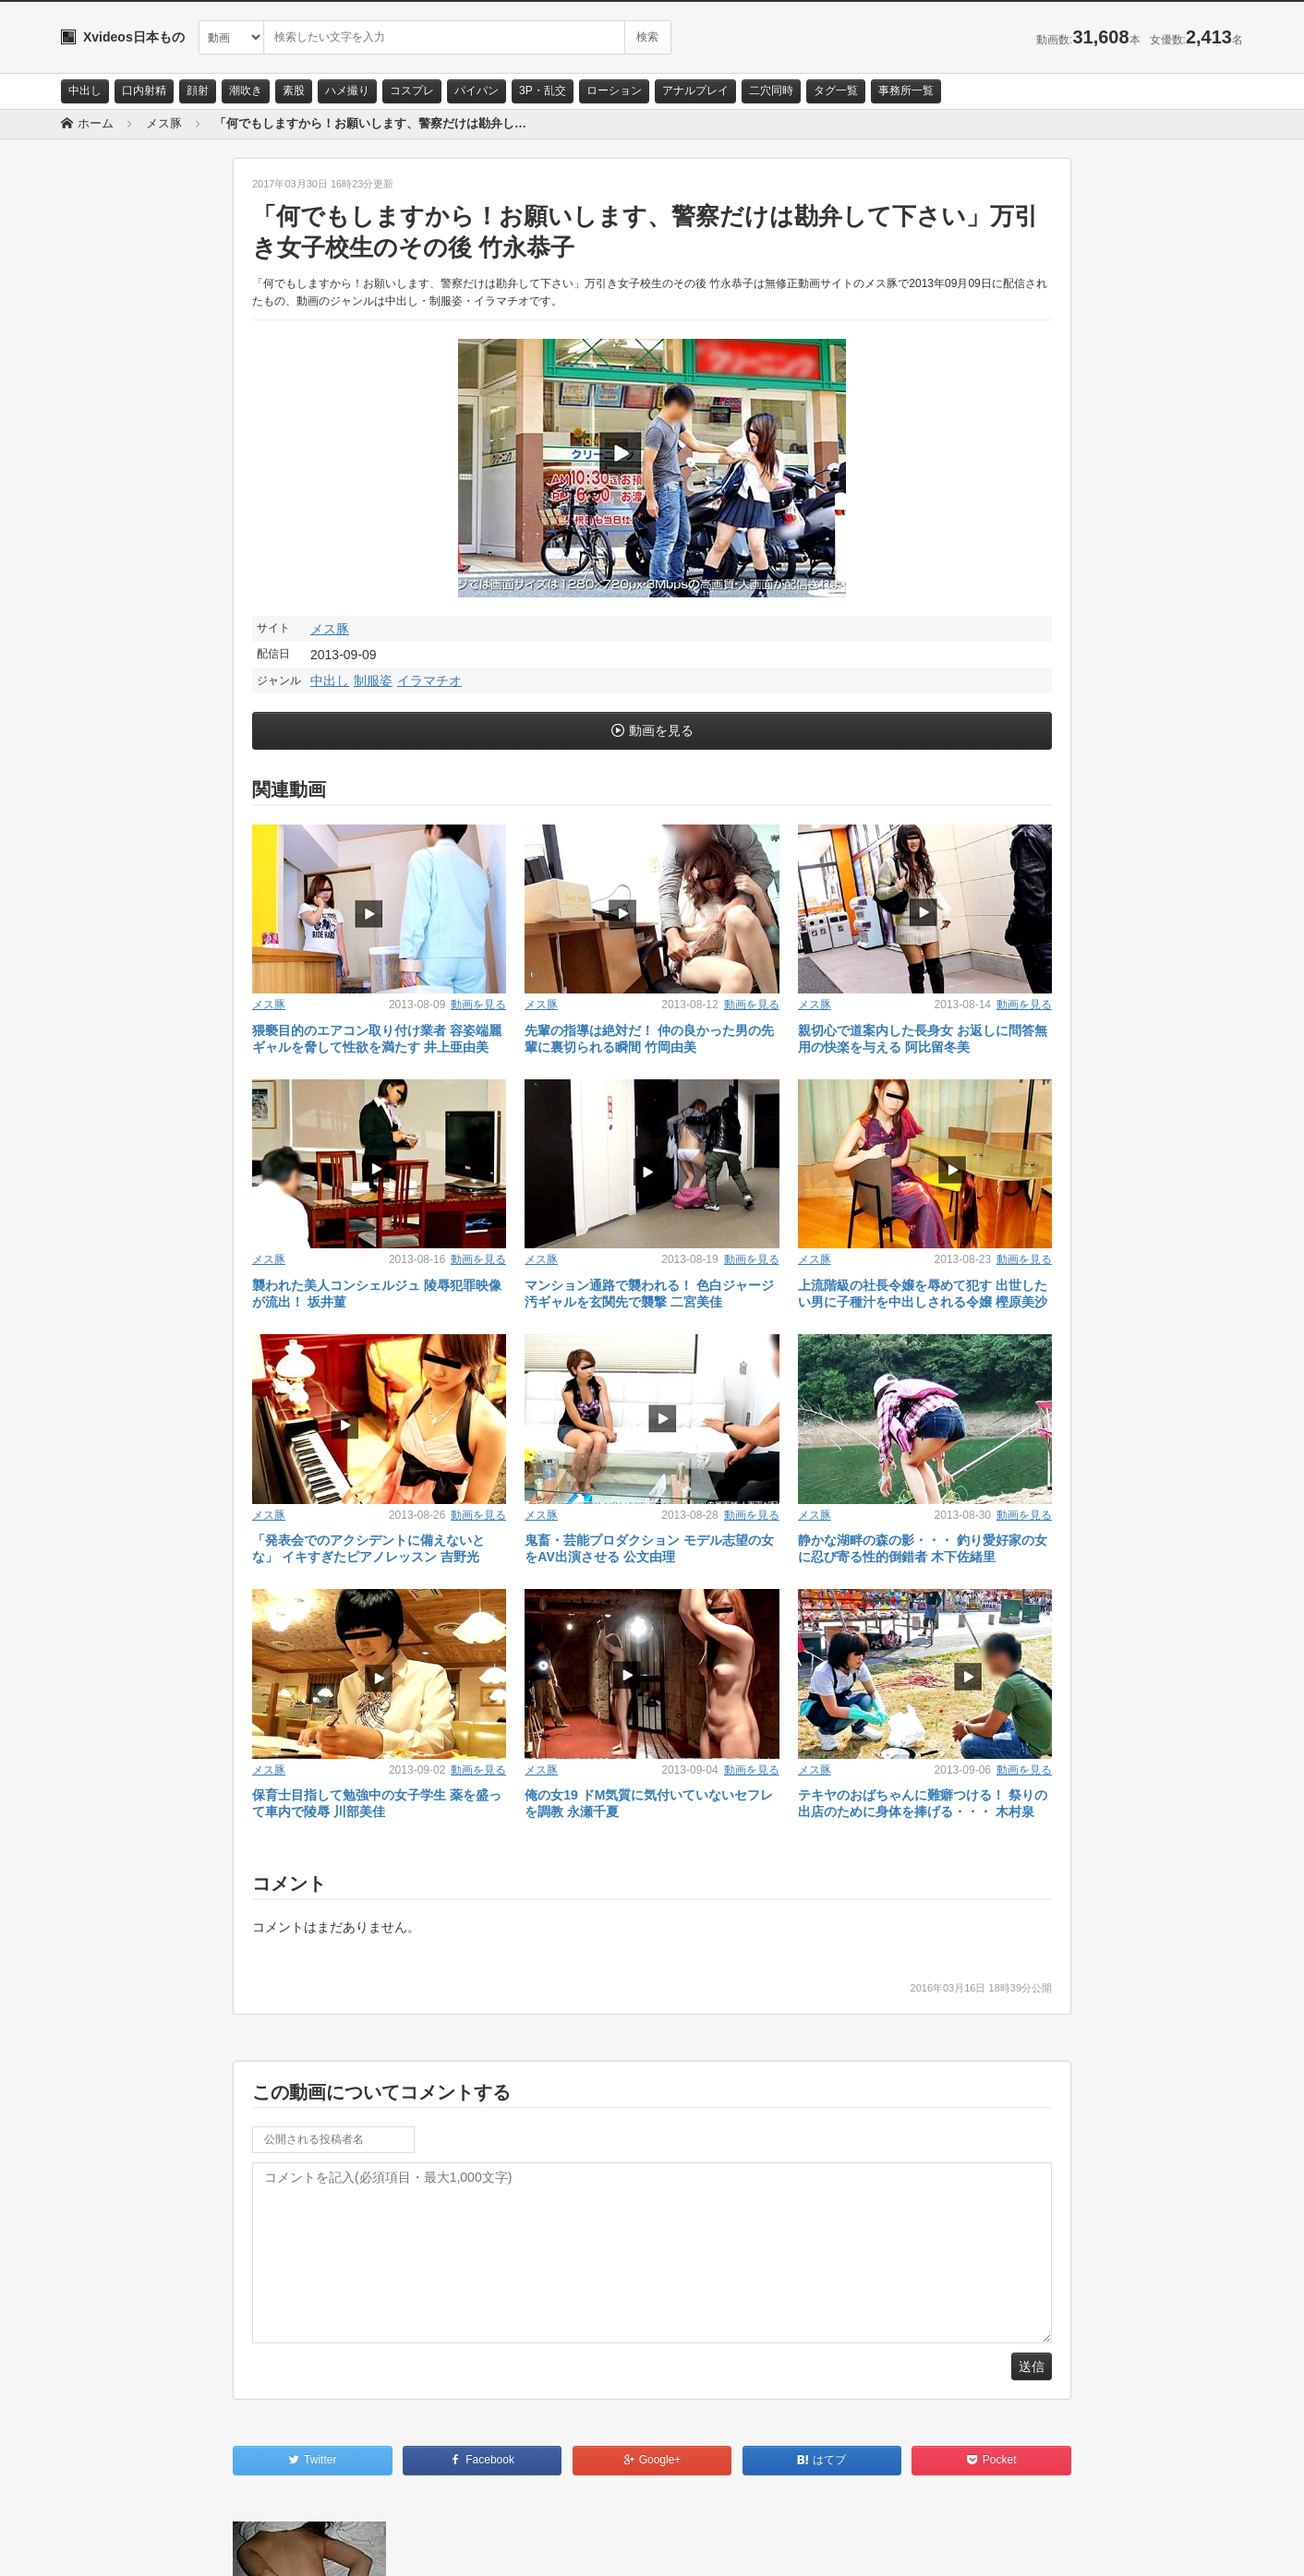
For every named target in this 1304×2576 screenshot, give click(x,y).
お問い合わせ (108, 2545)
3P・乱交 (542, 90)
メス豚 (329, 628)
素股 (294, 90)
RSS (269, 2545)
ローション (614, 90)
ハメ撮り (347, 90)
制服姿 (373, 680)
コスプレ (412, 90)
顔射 (198, 90)
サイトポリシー (199, 2545)
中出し (85, 90)
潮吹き (245, 90)
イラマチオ (429, 680)
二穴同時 (771, 90)
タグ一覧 (836, 90)
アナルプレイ (695, 90)
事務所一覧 (906, 90)
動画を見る (661, 730)
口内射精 (144, 90)
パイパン (476, 90)
